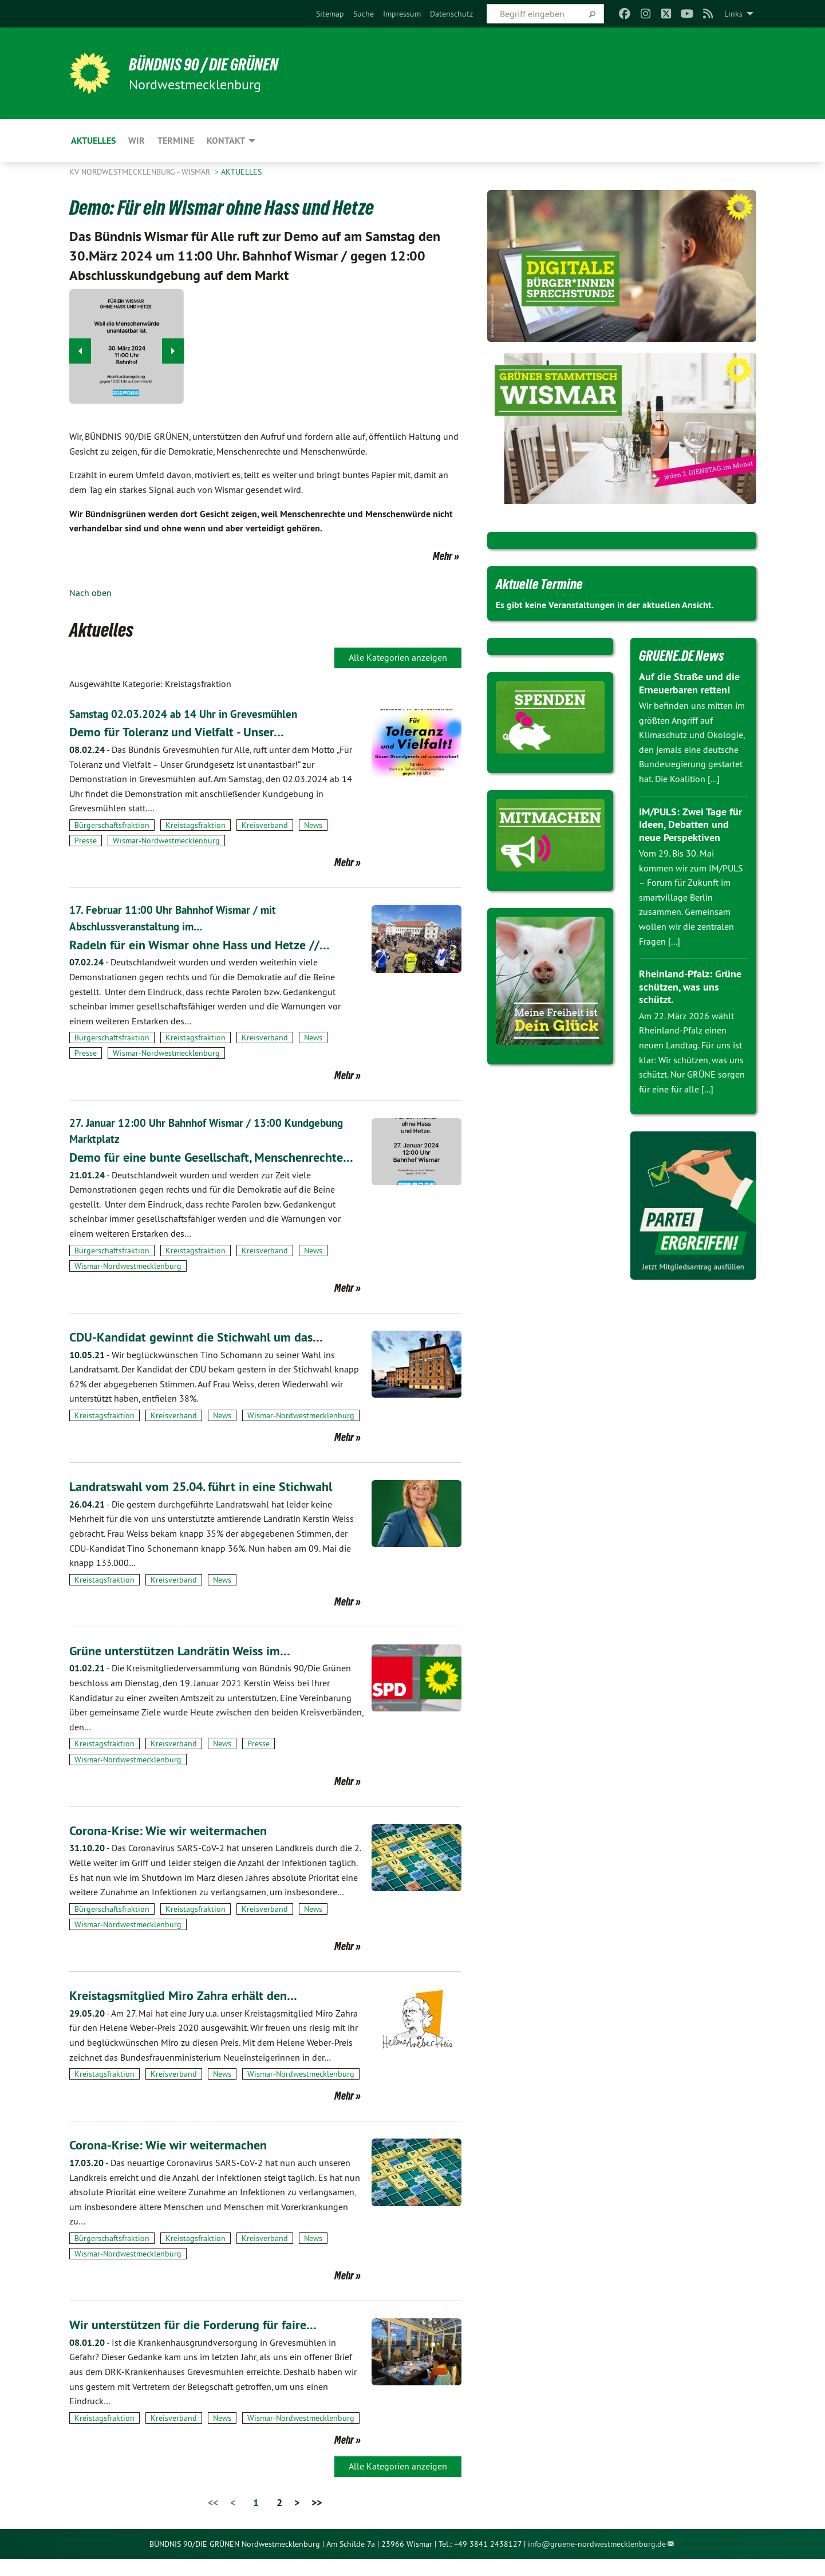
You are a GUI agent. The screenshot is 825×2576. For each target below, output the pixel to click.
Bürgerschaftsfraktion (111, 824)
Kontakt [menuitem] (226, 141)
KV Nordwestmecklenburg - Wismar (140, 172)
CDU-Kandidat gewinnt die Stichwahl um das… (204, 1354)
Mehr (442, 556)
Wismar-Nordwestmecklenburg (166, 840)
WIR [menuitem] (136, 141)
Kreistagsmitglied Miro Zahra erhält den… (190, 2012)
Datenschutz (451, 14)
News (313, 824)
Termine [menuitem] (175, 141)
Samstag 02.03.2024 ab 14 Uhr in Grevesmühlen (187, 714)
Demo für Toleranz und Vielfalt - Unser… (185, 731)
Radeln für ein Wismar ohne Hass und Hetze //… (209, 943)
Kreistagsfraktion (195, 824)
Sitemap (330, 14)
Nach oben (90, 592)
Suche (363, 14)
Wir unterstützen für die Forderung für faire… (200, 2341)
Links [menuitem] (733, 14)
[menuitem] (330, 13)
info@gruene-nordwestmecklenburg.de (597, 2561)
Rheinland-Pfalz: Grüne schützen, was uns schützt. (690, 986)
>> (316, 2519)
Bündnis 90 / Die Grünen (212, 64)
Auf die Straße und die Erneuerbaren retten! (689, 683)
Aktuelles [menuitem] (93, 141)
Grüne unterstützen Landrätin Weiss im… (187, 1667)
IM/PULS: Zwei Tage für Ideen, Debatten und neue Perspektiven (690, 824)
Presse (85, 840)
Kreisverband (265, 824)
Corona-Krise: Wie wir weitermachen (174, 1847)
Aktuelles (241, 172)
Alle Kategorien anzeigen (398, 657)
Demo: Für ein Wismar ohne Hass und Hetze (245, 206)
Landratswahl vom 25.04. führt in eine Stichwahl (210, 1503)
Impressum (402, 14)
